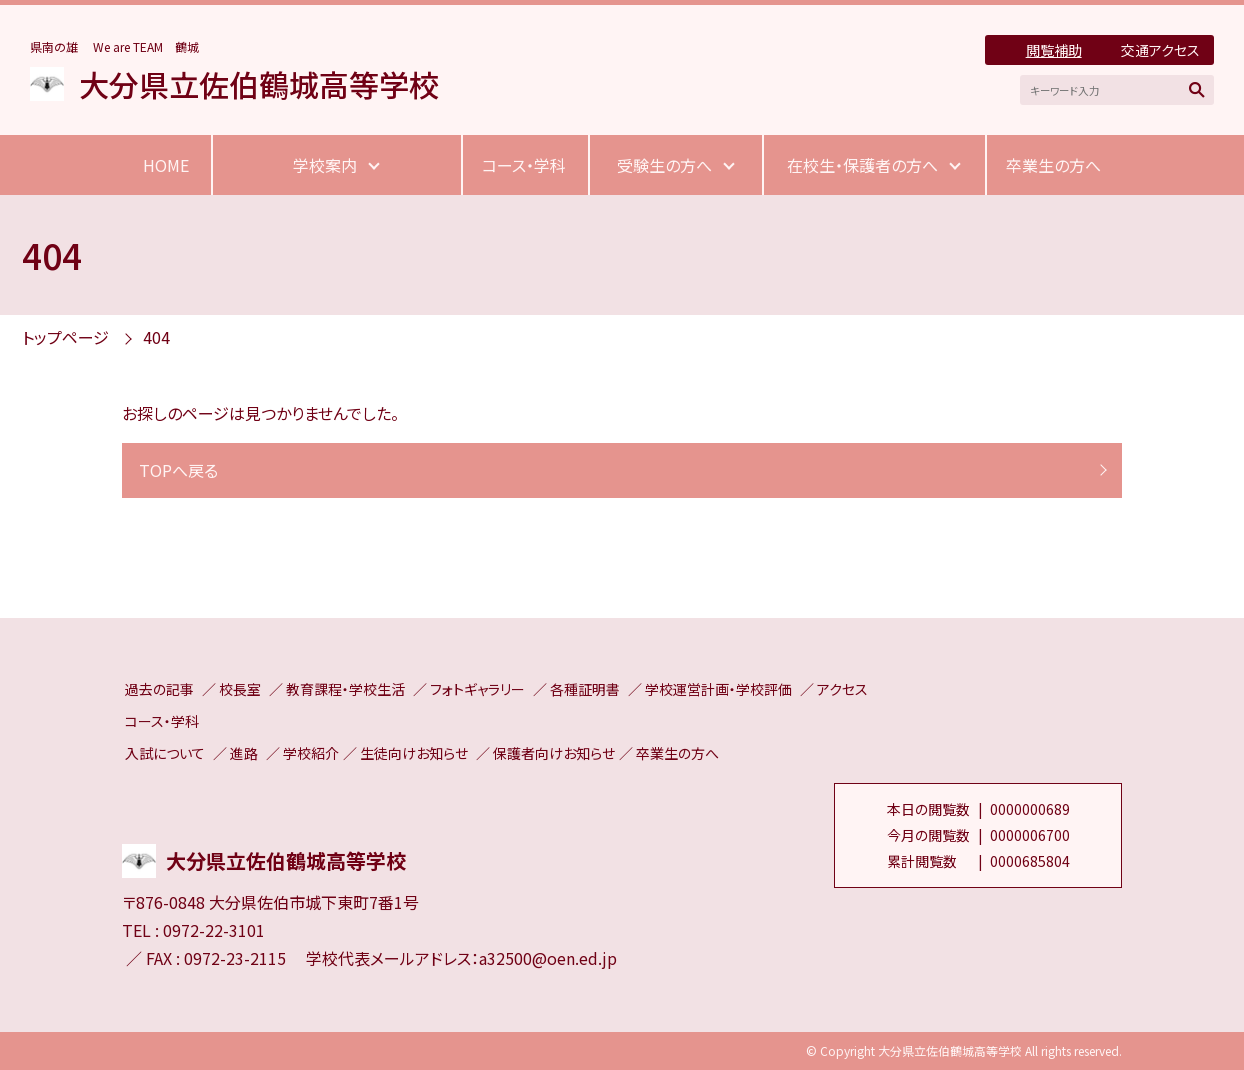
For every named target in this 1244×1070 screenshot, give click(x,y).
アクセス (842, 689)
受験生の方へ (664, 165)
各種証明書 (585, 689)
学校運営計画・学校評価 (718, 689)
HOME (166, 165)
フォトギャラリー (477, 689)
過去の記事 (159, 689)
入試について (165, 753)
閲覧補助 (1054, 50)
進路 (244, 753)
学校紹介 (311, 753)
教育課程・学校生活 (345, 689)
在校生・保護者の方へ (862, 165)
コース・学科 (524, 165)
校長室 (240, 689)
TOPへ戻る (178, 470)
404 (156, 337)
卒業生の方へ (1053, 165)
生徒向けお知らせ (414, 753)
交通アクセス (1160, 50)
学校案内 (325, 165)
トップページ (65, 337)
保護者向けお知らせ (554, 753)
